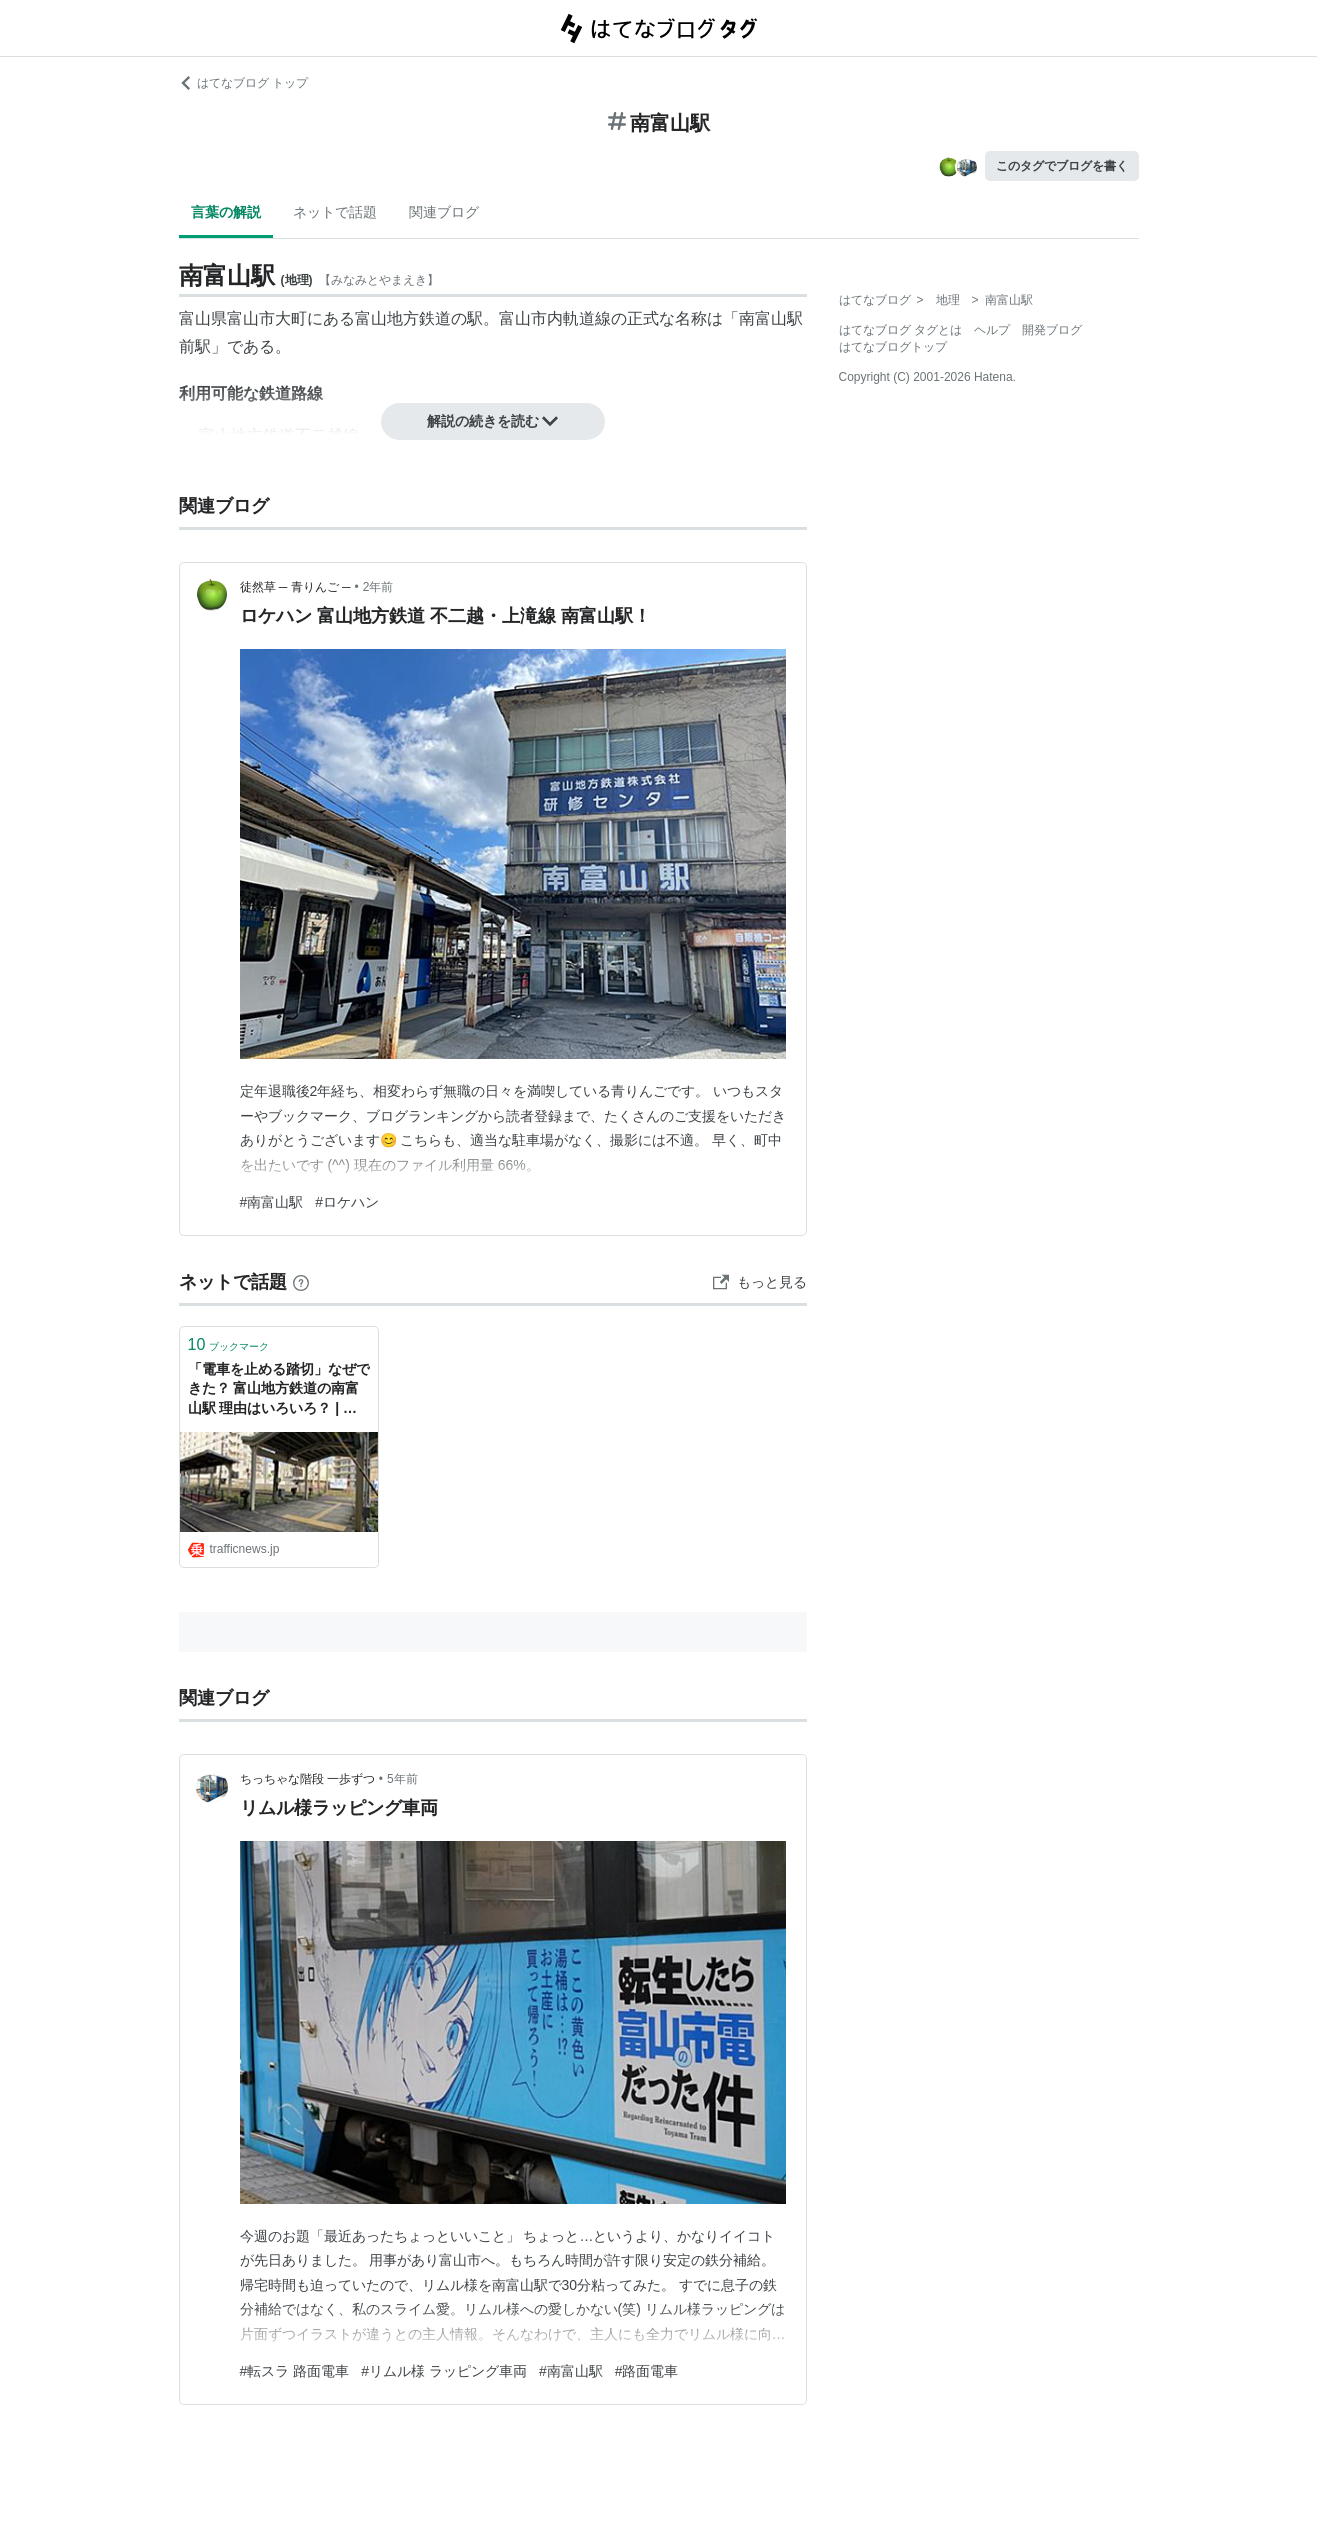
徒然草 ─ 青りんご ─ (295, 587)
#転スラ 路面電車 (295, 2371)
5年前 (402, 1779)
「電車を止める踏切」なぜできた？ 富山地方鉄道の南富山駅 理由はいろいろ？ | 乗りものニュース (279, 1390)
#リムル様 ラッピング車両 (444, 2371)
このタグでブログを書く (1062, 166)
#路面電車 (647, 2371)
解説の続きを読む (493, 421)
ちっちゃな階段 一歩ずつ (307, 1779)
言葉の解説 (226, 212)
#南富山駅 (272, 1202)
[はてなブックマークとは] (301, 1282)
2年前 (378, 587)
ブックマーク (229, 1344)
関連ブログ (444, 212)
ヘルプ (992, 330)
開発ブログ (1052, 330)
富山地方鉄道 (403, 318)
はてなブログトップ (893, 347)
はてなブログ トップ (243, 83)
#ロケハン (347, 1202)
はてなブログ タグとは (900, 330)
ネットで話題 (335, 212)
